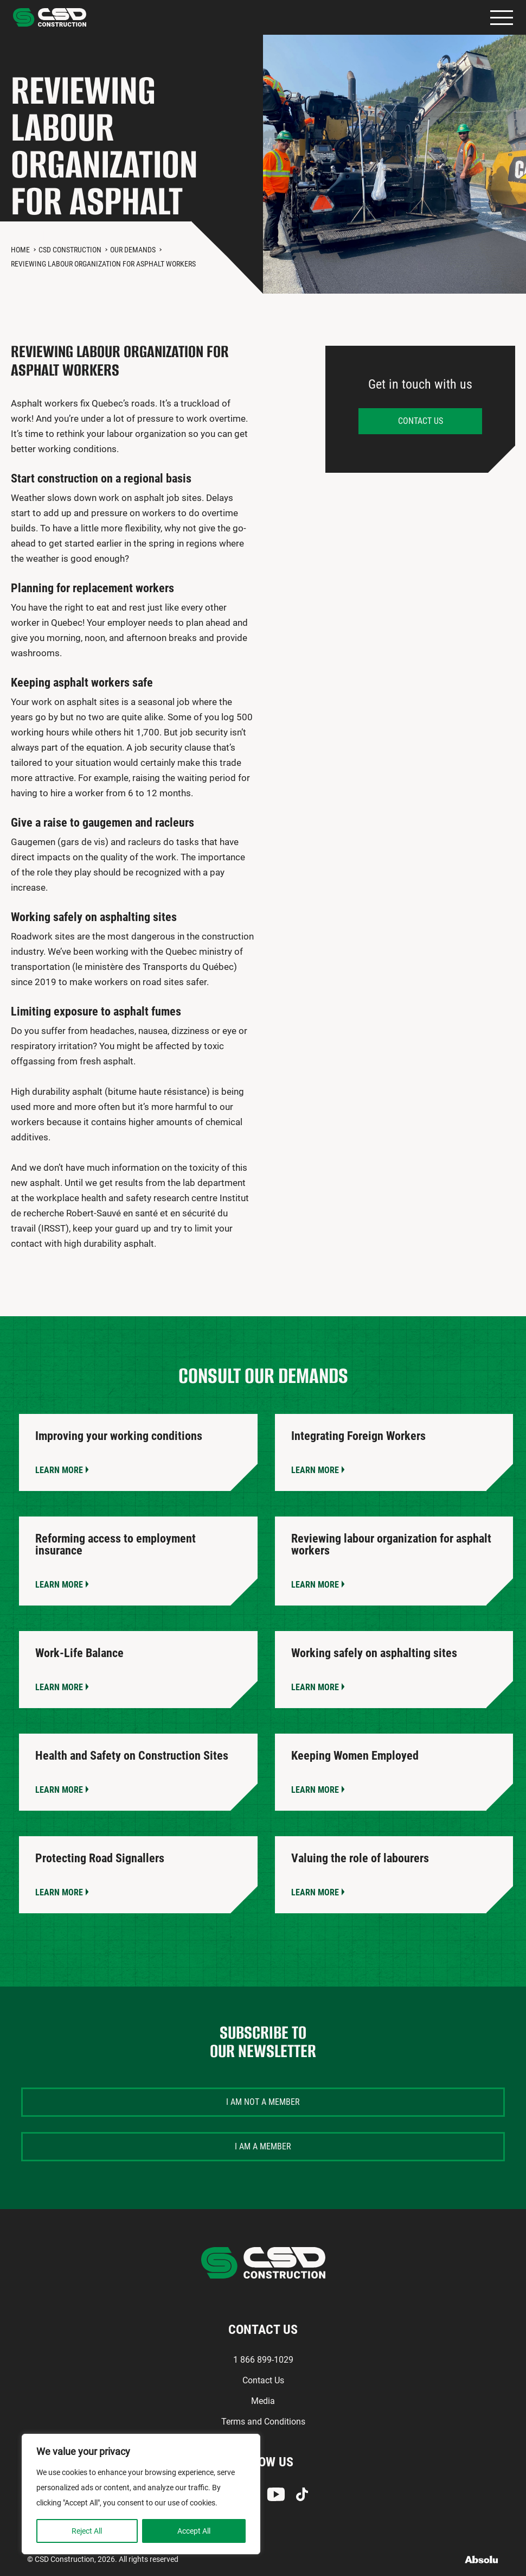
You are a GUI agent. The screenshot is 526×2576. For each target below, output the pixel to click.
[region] (141, 2494)
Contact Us (263, 2380)
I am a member (263, 2146)
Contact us (420, 421)
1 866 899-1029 (263, 2360)
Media (263, 2401)
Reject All (87, 2531)
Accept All (193, 2531)
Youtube (276, 2494)
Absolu (482, 2559)
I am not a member (263, 2102)
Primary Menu (501, 17)
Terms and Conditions (263, 2421)
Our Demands (133, 249)
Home (20, 249)
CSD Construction (70, 249)
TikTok (302, 2494)
